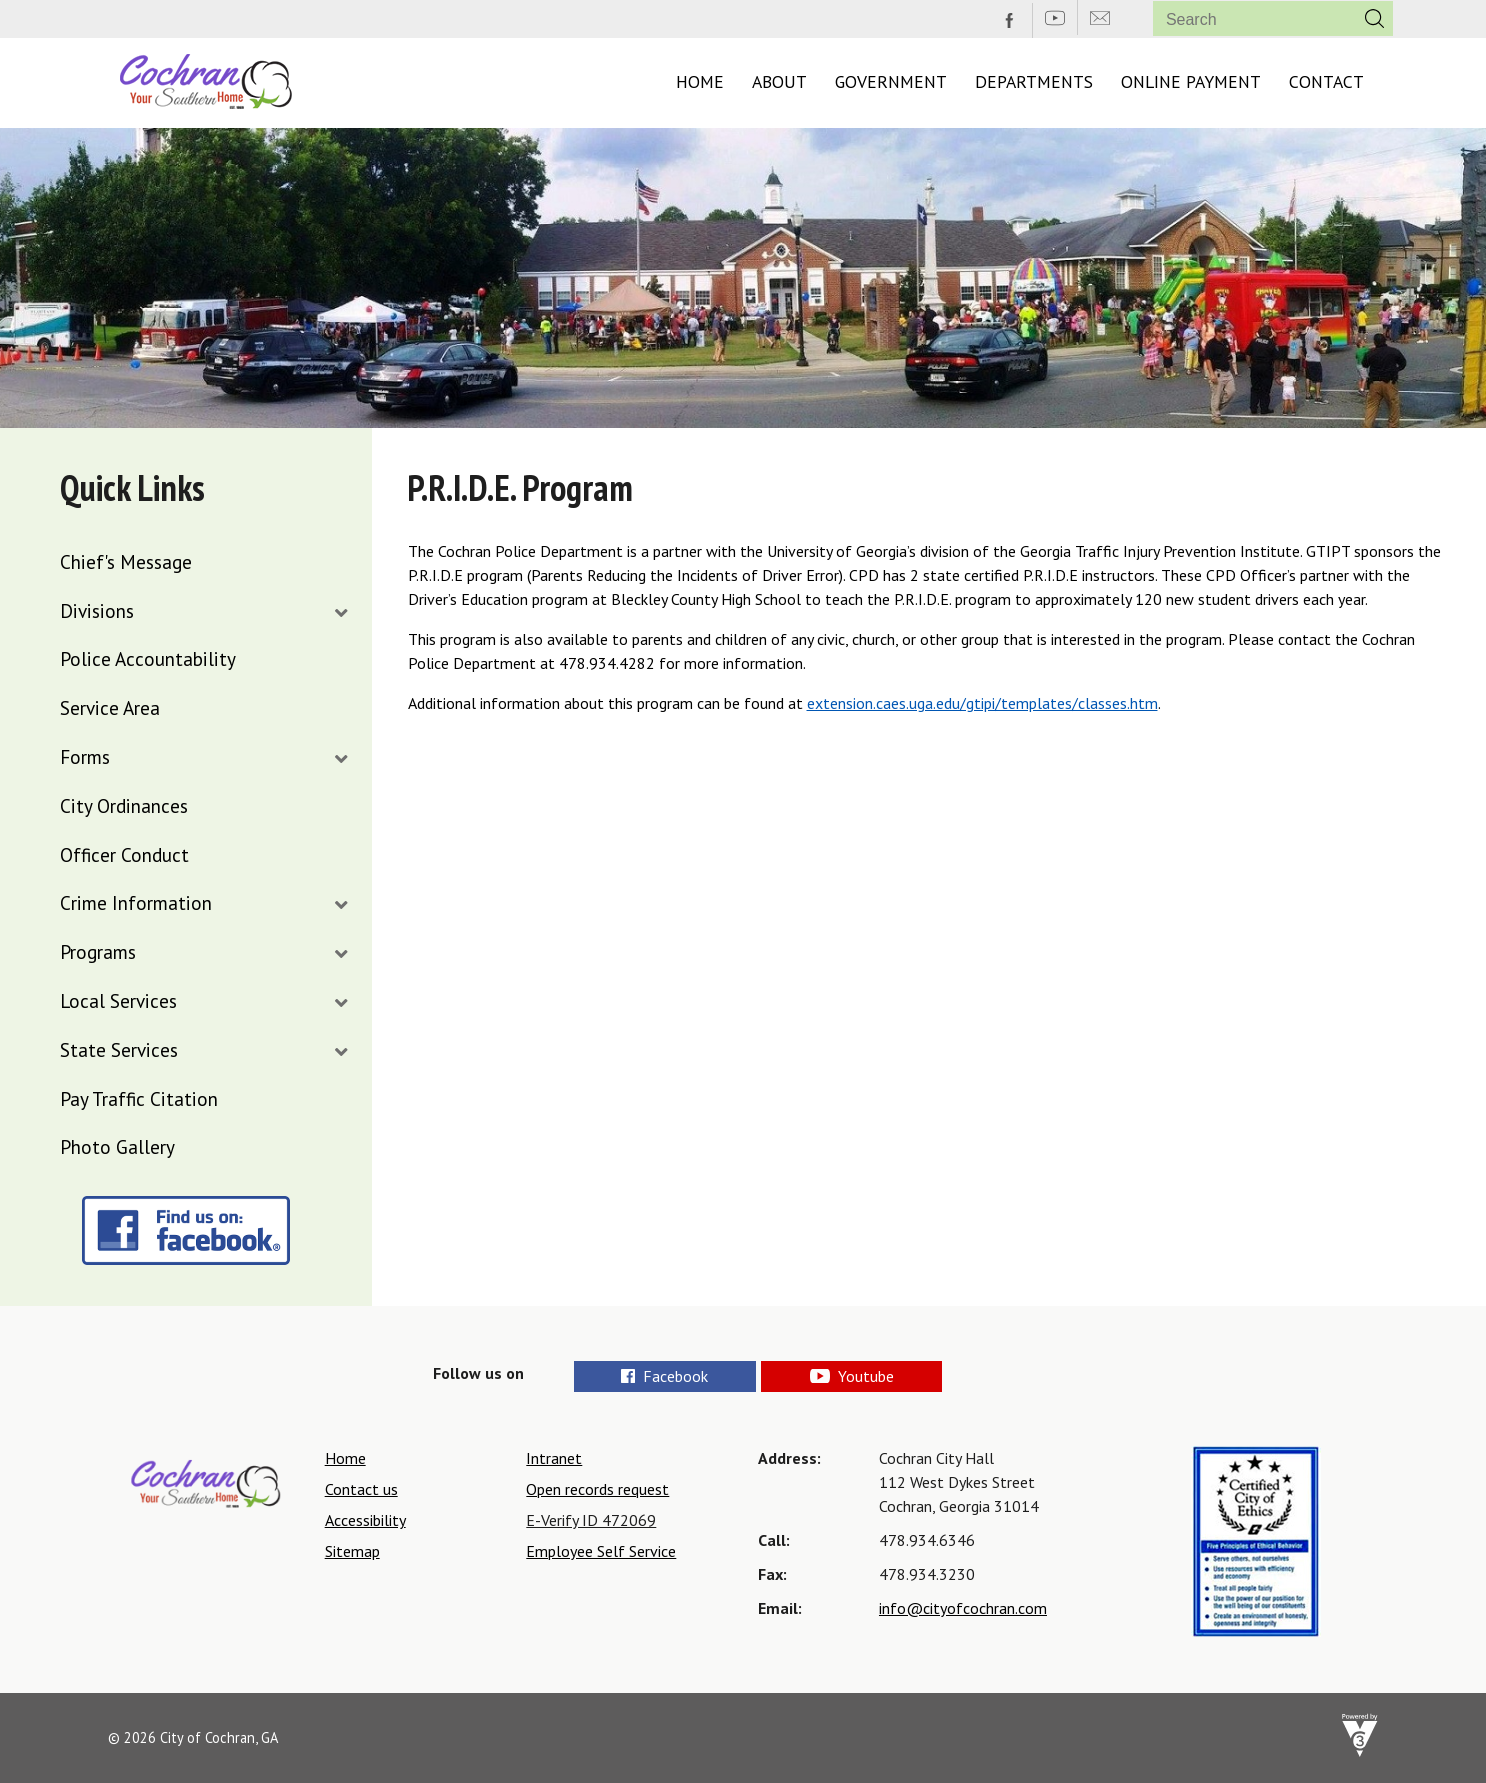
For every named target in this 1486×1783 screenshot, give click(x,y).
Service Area (110, 707)
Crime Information (136, 902)
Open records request (597, 1489)
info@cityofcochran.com (963, 1608)
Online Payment (1191, 81)
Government (891, 81)
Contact (1326, 81)
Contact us (361, 1489)
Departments (1034, 81)
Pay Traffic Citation (139, 1098)
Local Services (118, 1000)
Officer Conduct (124, 854)
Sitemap (352, 1551)
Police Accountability (148, 658)
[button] (1374, 18)
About (779, 81)
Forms (85, 756)
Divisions (97, 610)
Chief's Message (126, 561)
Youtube (919, 1376)
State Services (119, 1049)
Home (700, 81)
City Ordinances (124, 805)
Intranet (554, 1458)
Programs (98, 951)
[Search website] (1246, 19)
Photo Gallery (117, 1146)
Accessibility (365, 1520)
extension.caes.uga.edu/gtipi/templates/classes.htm (982, 703)
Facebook (669, 1376)
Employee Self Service (601, 1551)
